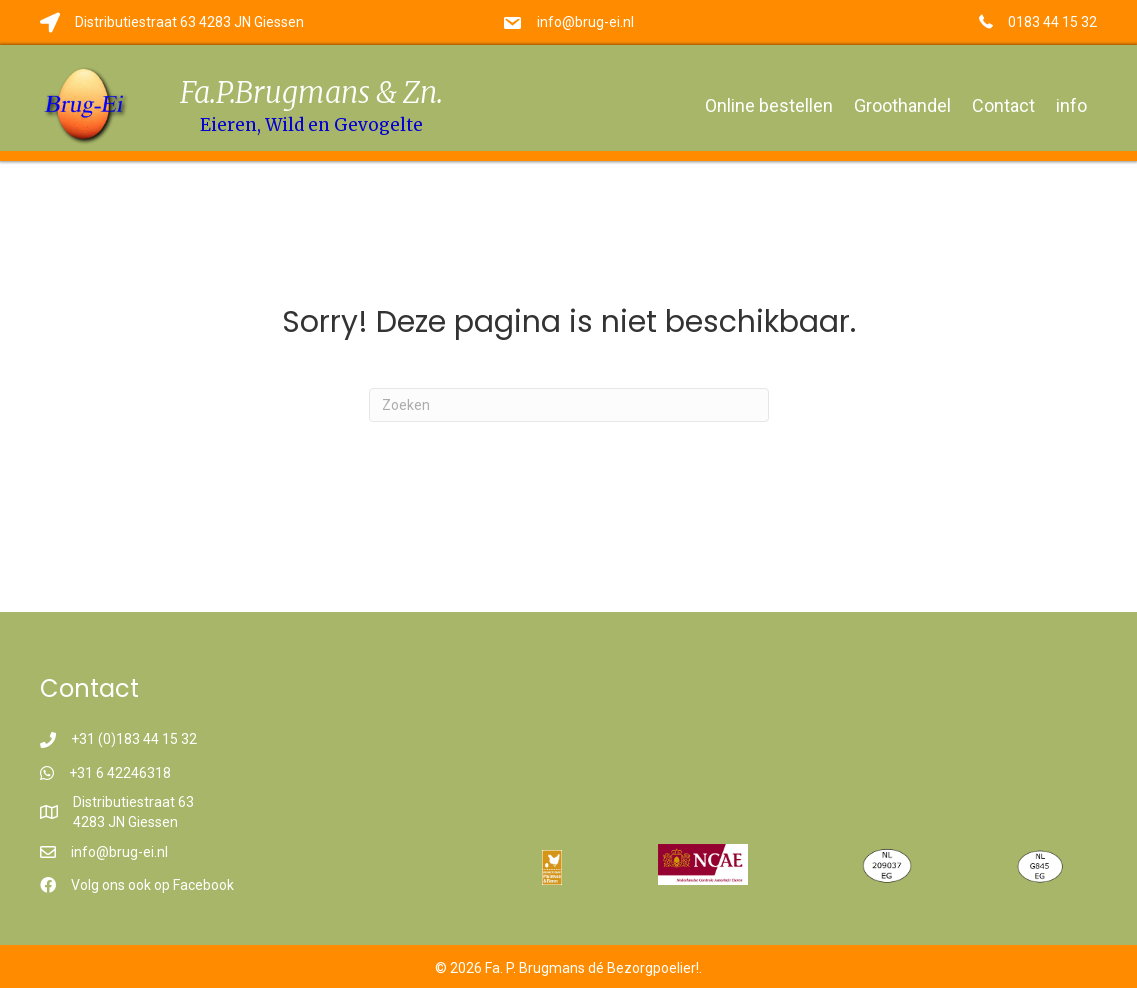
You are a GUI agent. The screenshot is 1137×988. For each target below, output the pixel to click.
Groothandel (902, 105)
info (1071, 105)
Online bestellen (769, 105)
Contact (1003, 105)
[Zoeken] (569, 405)
